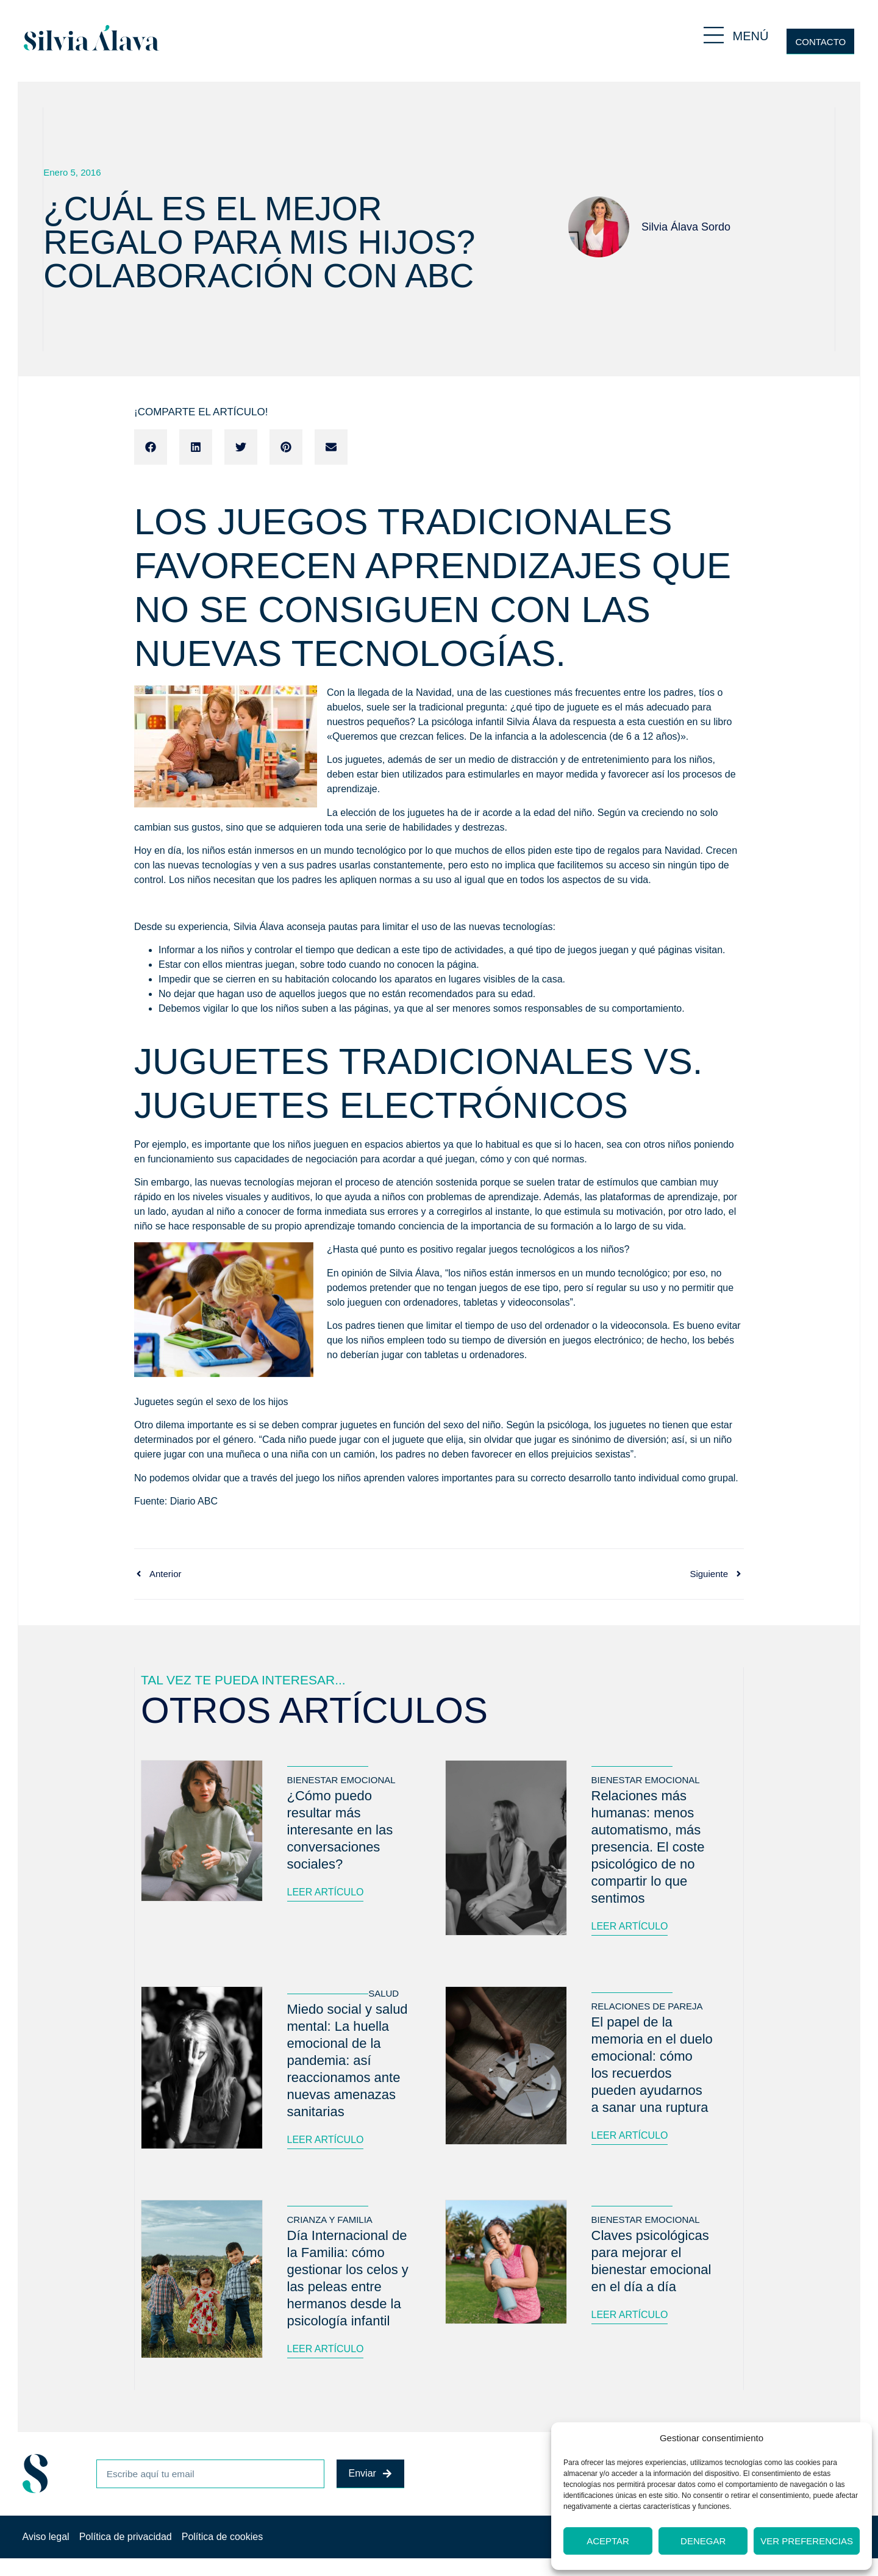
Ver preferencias (806, 2541)
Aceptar (608, 2541)
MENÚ (751, 36)
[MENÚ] (714, 35)
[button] (150, 447)
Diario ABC (194, 1501)
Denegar (703, 2541)
